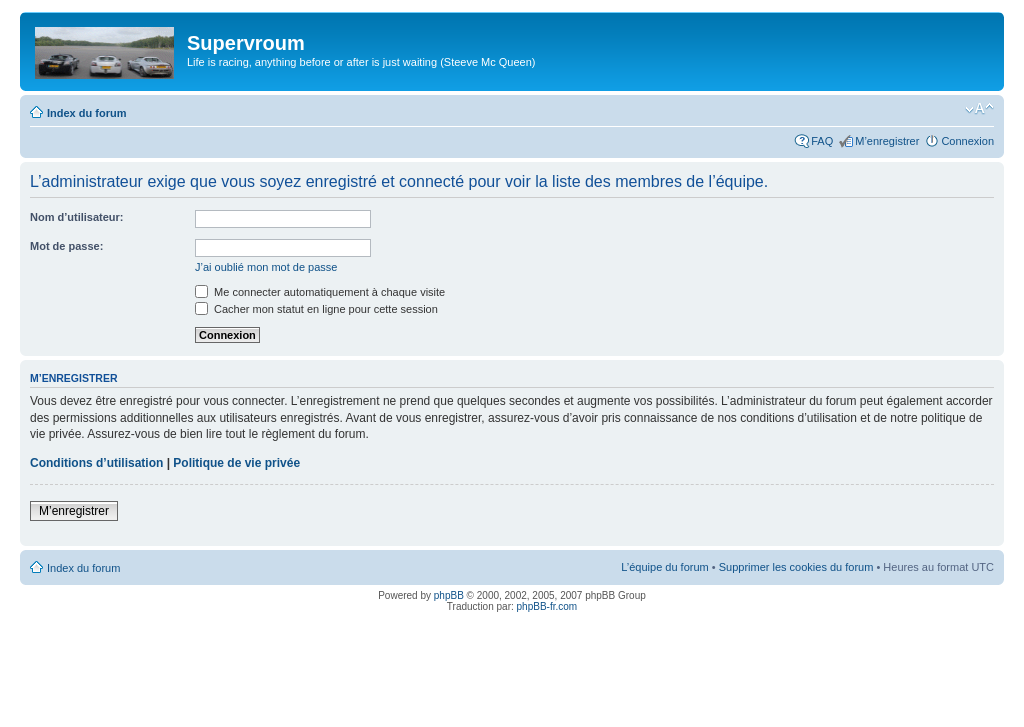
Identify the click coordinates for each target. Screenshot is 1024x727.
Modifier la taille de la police (979, 109)
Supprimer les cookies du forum (796, 567)
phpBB (449, 595)
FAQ (822, 141)
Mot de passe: (66, 246)
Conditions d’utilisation (96, 463)
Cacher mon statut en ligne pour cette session (316, 309)
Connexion (967, 141)
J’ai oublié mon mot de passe (266, 267)
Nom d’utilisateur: (77, 217)
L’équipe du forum (664, 567)
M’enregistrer (887, 141)
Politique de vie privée (236, 463)
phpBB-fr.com (547, 606)
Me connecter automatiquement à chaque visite (320, 292)
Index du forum (86, 113)
